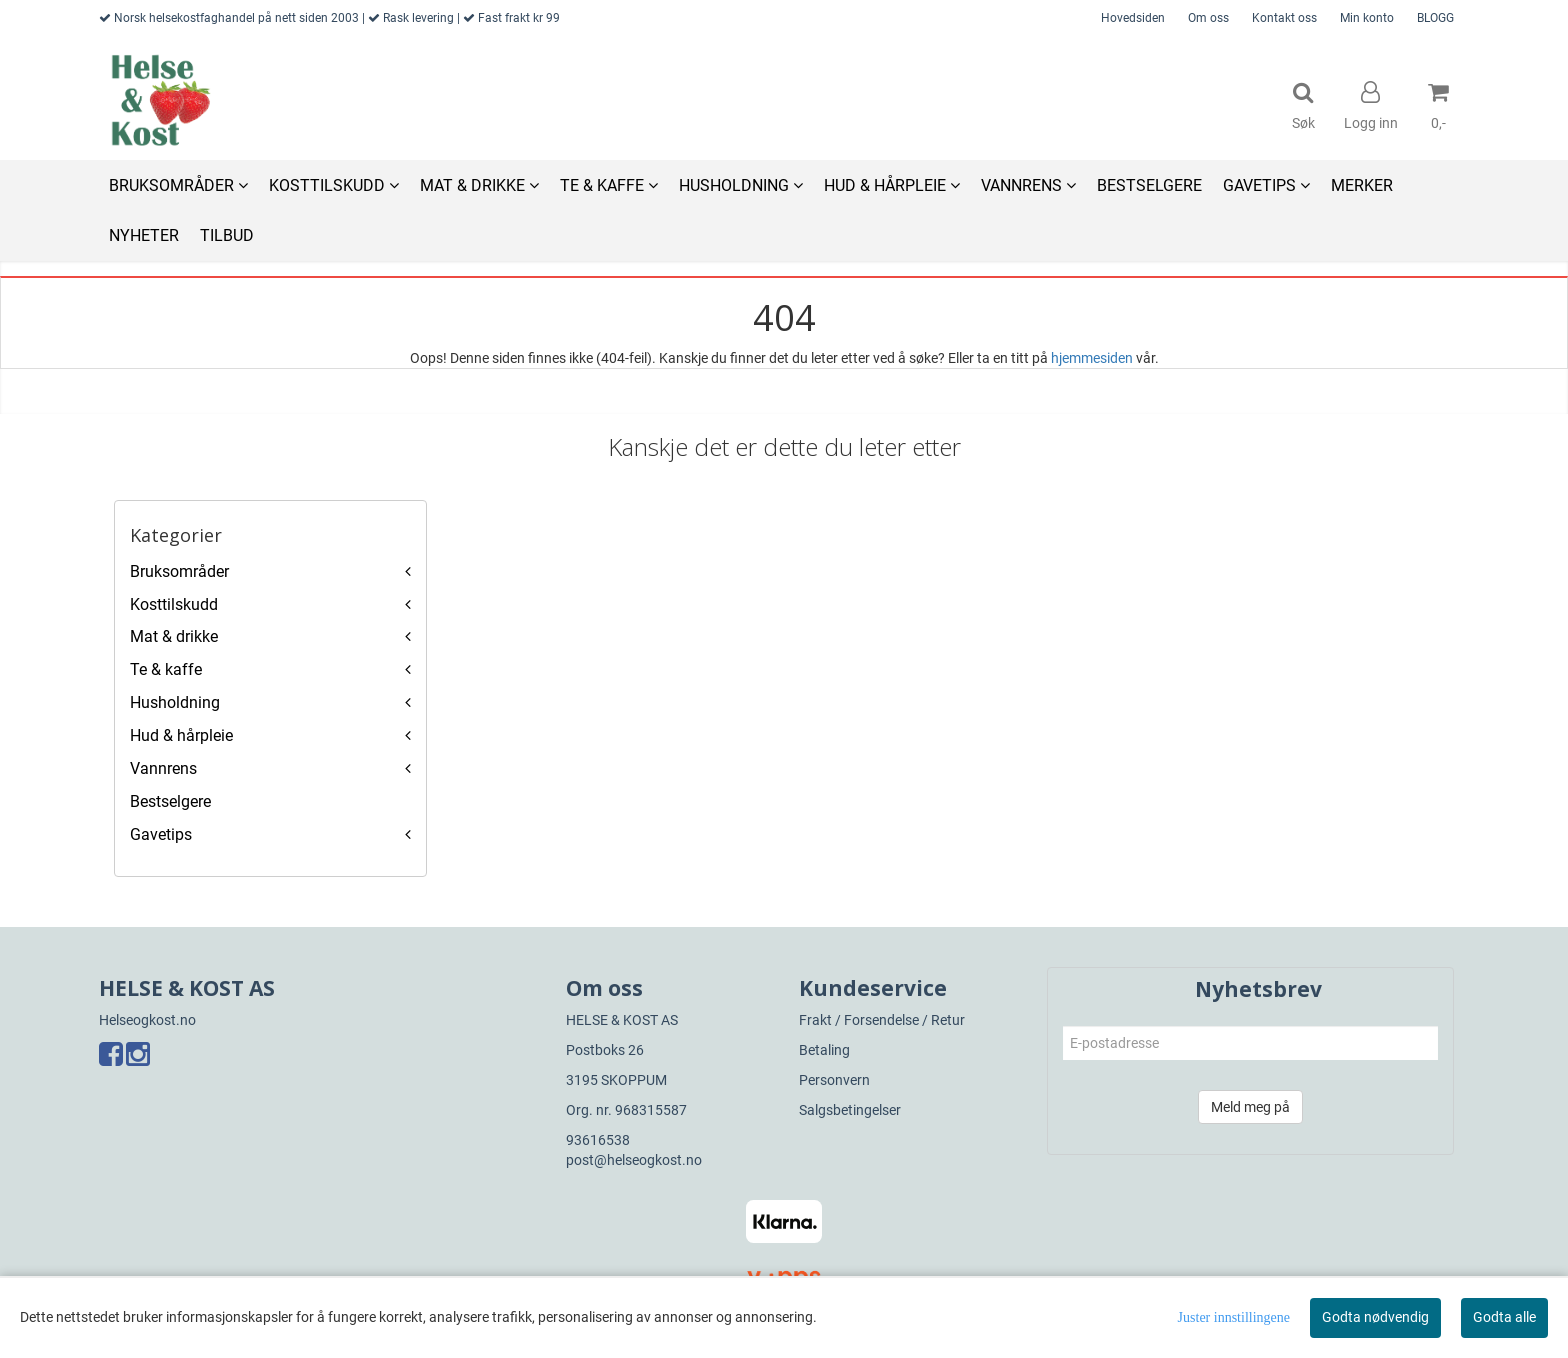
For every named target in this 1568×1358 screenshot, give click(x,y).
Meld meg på (1250, 1107)
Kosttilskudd (174, 604)
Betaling (824, 1050)
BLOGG (1435, 18)
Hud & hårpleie (181, 735)
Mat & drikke (174, 636)
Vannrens (163, 768)
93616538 (598, 1140)
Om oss (1208, 18)
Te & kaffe (166, 669)
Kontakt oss (1284, 18)
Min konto (1367, 18)
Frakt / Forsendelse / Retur (882, 1020)
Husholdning (175, 702)
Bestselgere (170, 801)
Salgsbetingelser (850, 1110)
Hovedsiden (1133, 18)
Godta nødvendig (1375, 1317)
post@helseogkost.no (634, 1160)
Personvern (834, 1080)
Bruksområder (179, 571)
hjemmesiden (1092, 358)
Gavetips (161, 834)
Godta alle (1504, 1317)
